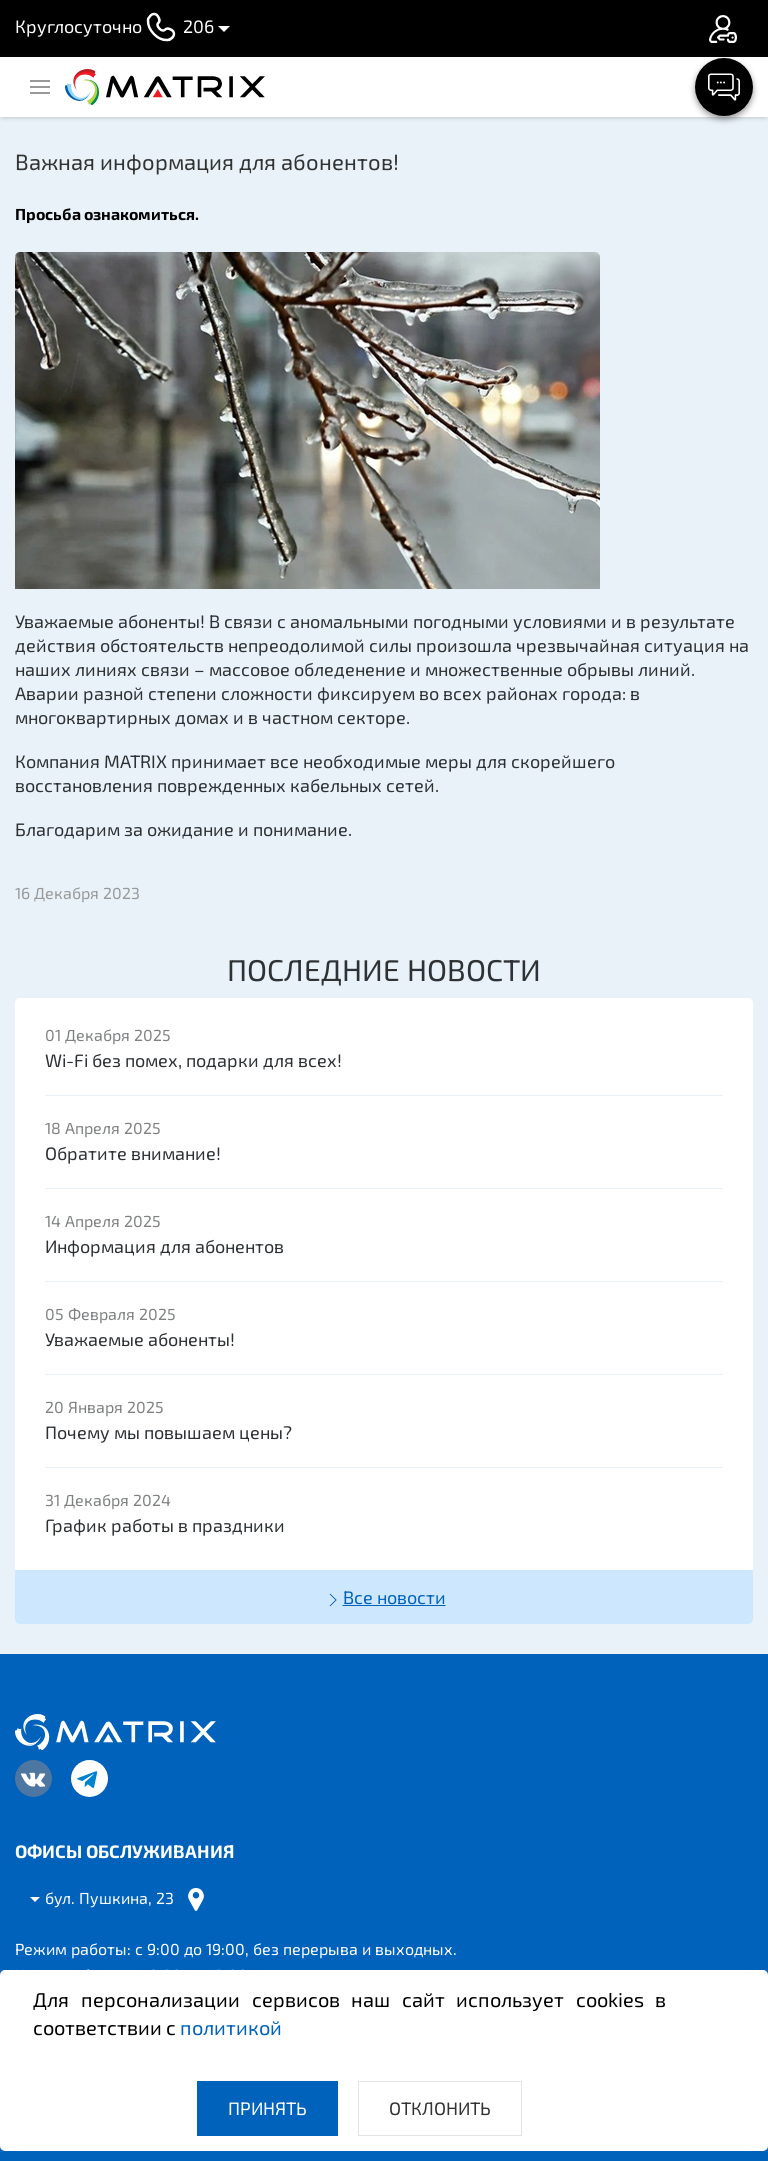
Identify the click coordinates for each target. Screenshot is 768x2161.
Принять (267, 2108)
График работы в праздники (165, 1525)
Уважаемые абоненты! (140, 1339)
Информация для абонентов (164, 1246)
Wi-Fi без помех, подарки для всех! (193, 1060)
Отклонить (440, 2108)
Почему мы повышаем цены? (168, 1432)
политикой (231, 2027)
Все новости (384, 1598)
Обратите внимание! (133, 1153)
